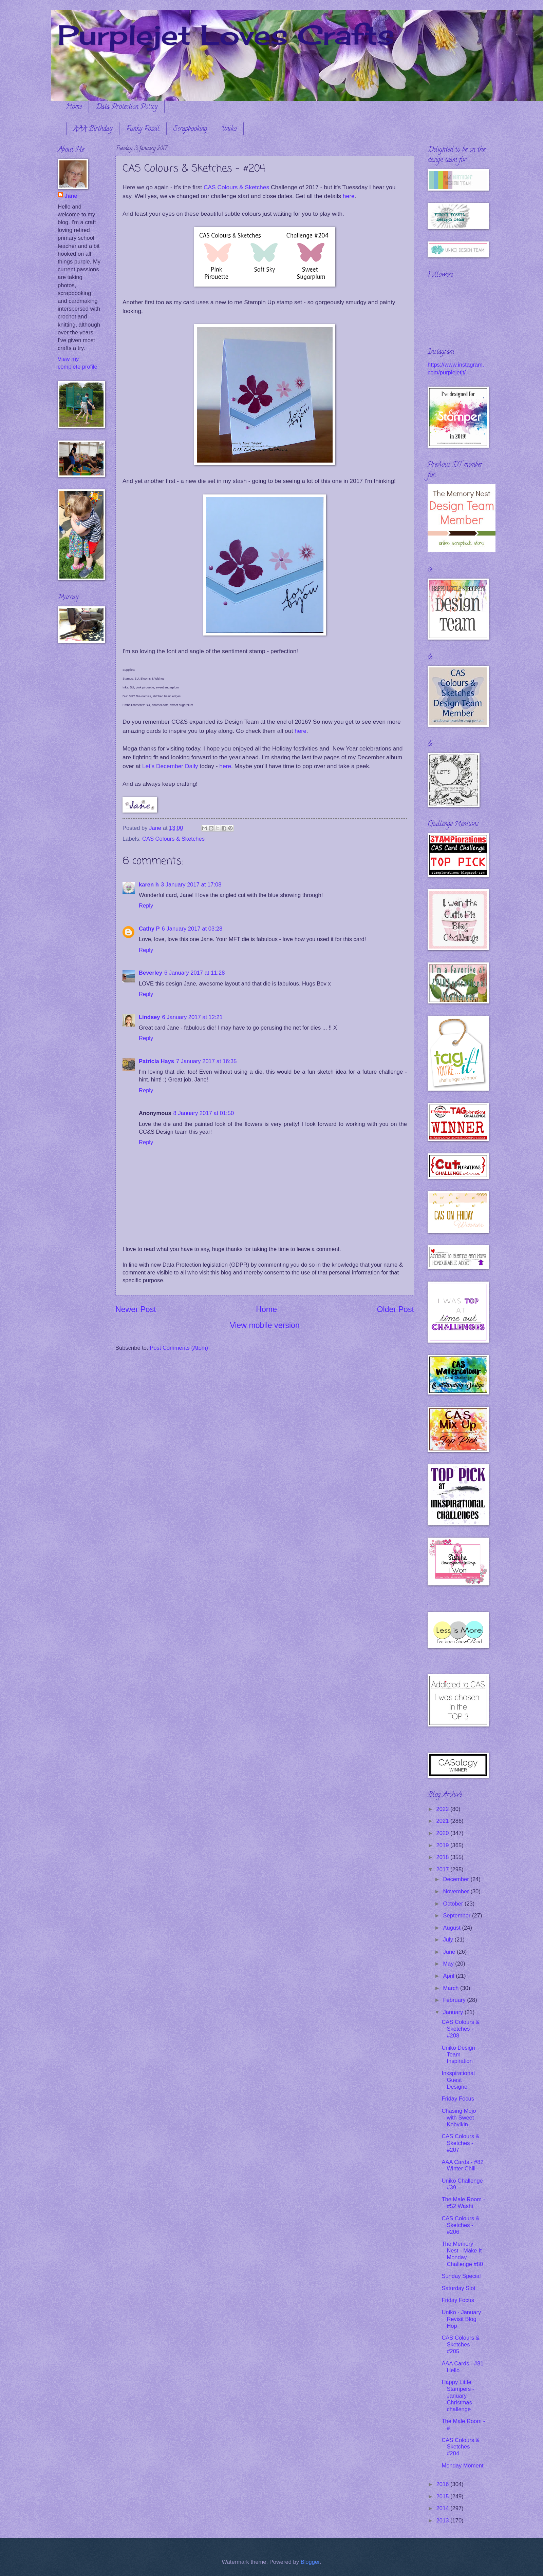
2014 (443, 2508)
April (449, 1976)
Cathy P (149, 928)
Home (74, 107)
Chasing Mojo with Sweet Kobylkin (459, 2118)
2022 (443, 1809)
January (453, 2012)
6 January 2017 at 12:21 (192, 1017)
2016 (443, 2484)
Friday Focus (458, 2098)
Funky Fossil (143, 129)
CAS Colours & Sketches (235, 187)
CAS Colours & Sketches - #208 (460, 2029)
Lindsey (149, 1017)
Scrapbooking (190, 129)
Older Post (395, 1309)
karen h (149, 884)
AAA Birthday (92, 129)
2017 (443, 1869)
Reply (146, 905)
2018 (443, 1857)
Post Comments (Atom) (179, 1348)
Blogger (310, 2562)
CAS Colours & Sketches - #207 (460, 2143)
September (457, 1915)
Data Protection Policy (126, 107)
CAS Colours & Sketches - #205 (460, 2345)
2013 (443, 2520)
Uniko (229, 129)
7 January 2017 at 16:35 (206, 1061)
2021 (443, 1821)
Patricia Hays (156, 1061)
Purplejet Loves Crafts (226, 34)
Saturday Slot (458, 2288)
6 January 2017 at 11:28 (194, 973)
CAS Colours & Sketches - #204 (460, 2447)
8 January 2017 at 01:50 (203, 1113)
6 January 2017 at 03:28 (192, 928)
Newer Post (135, 1309)
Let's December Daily (169, 766)
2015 (443, 2496)
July (448, 1939)
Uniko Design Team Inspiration (458, 2055)
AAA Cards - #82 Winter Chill (462, 2165)
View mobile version (265, 1325)
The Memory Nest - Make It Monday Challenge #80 (462, 2254)
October (453, 1903)
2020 (443, 1833)
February (455, 2000)
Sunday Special (461, 2276)
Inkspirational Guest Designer (458, 2080)
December (456, 1879)
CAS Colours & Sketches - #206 (460, 2225)
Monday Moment (462, 2465)
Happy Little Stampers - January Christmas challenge (458, 2396)
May (449, 1963)
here (349, 196)
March (451, 1988)
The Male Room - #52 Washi (463, 2202)
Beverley (150, 973)
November (456, 1891)
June (449, 1952)
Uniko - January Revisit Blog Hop (461, 2319)
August (452, 1928)
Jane (70, 196)
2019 (443, 1845)
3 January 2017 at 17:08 (191, 884)
